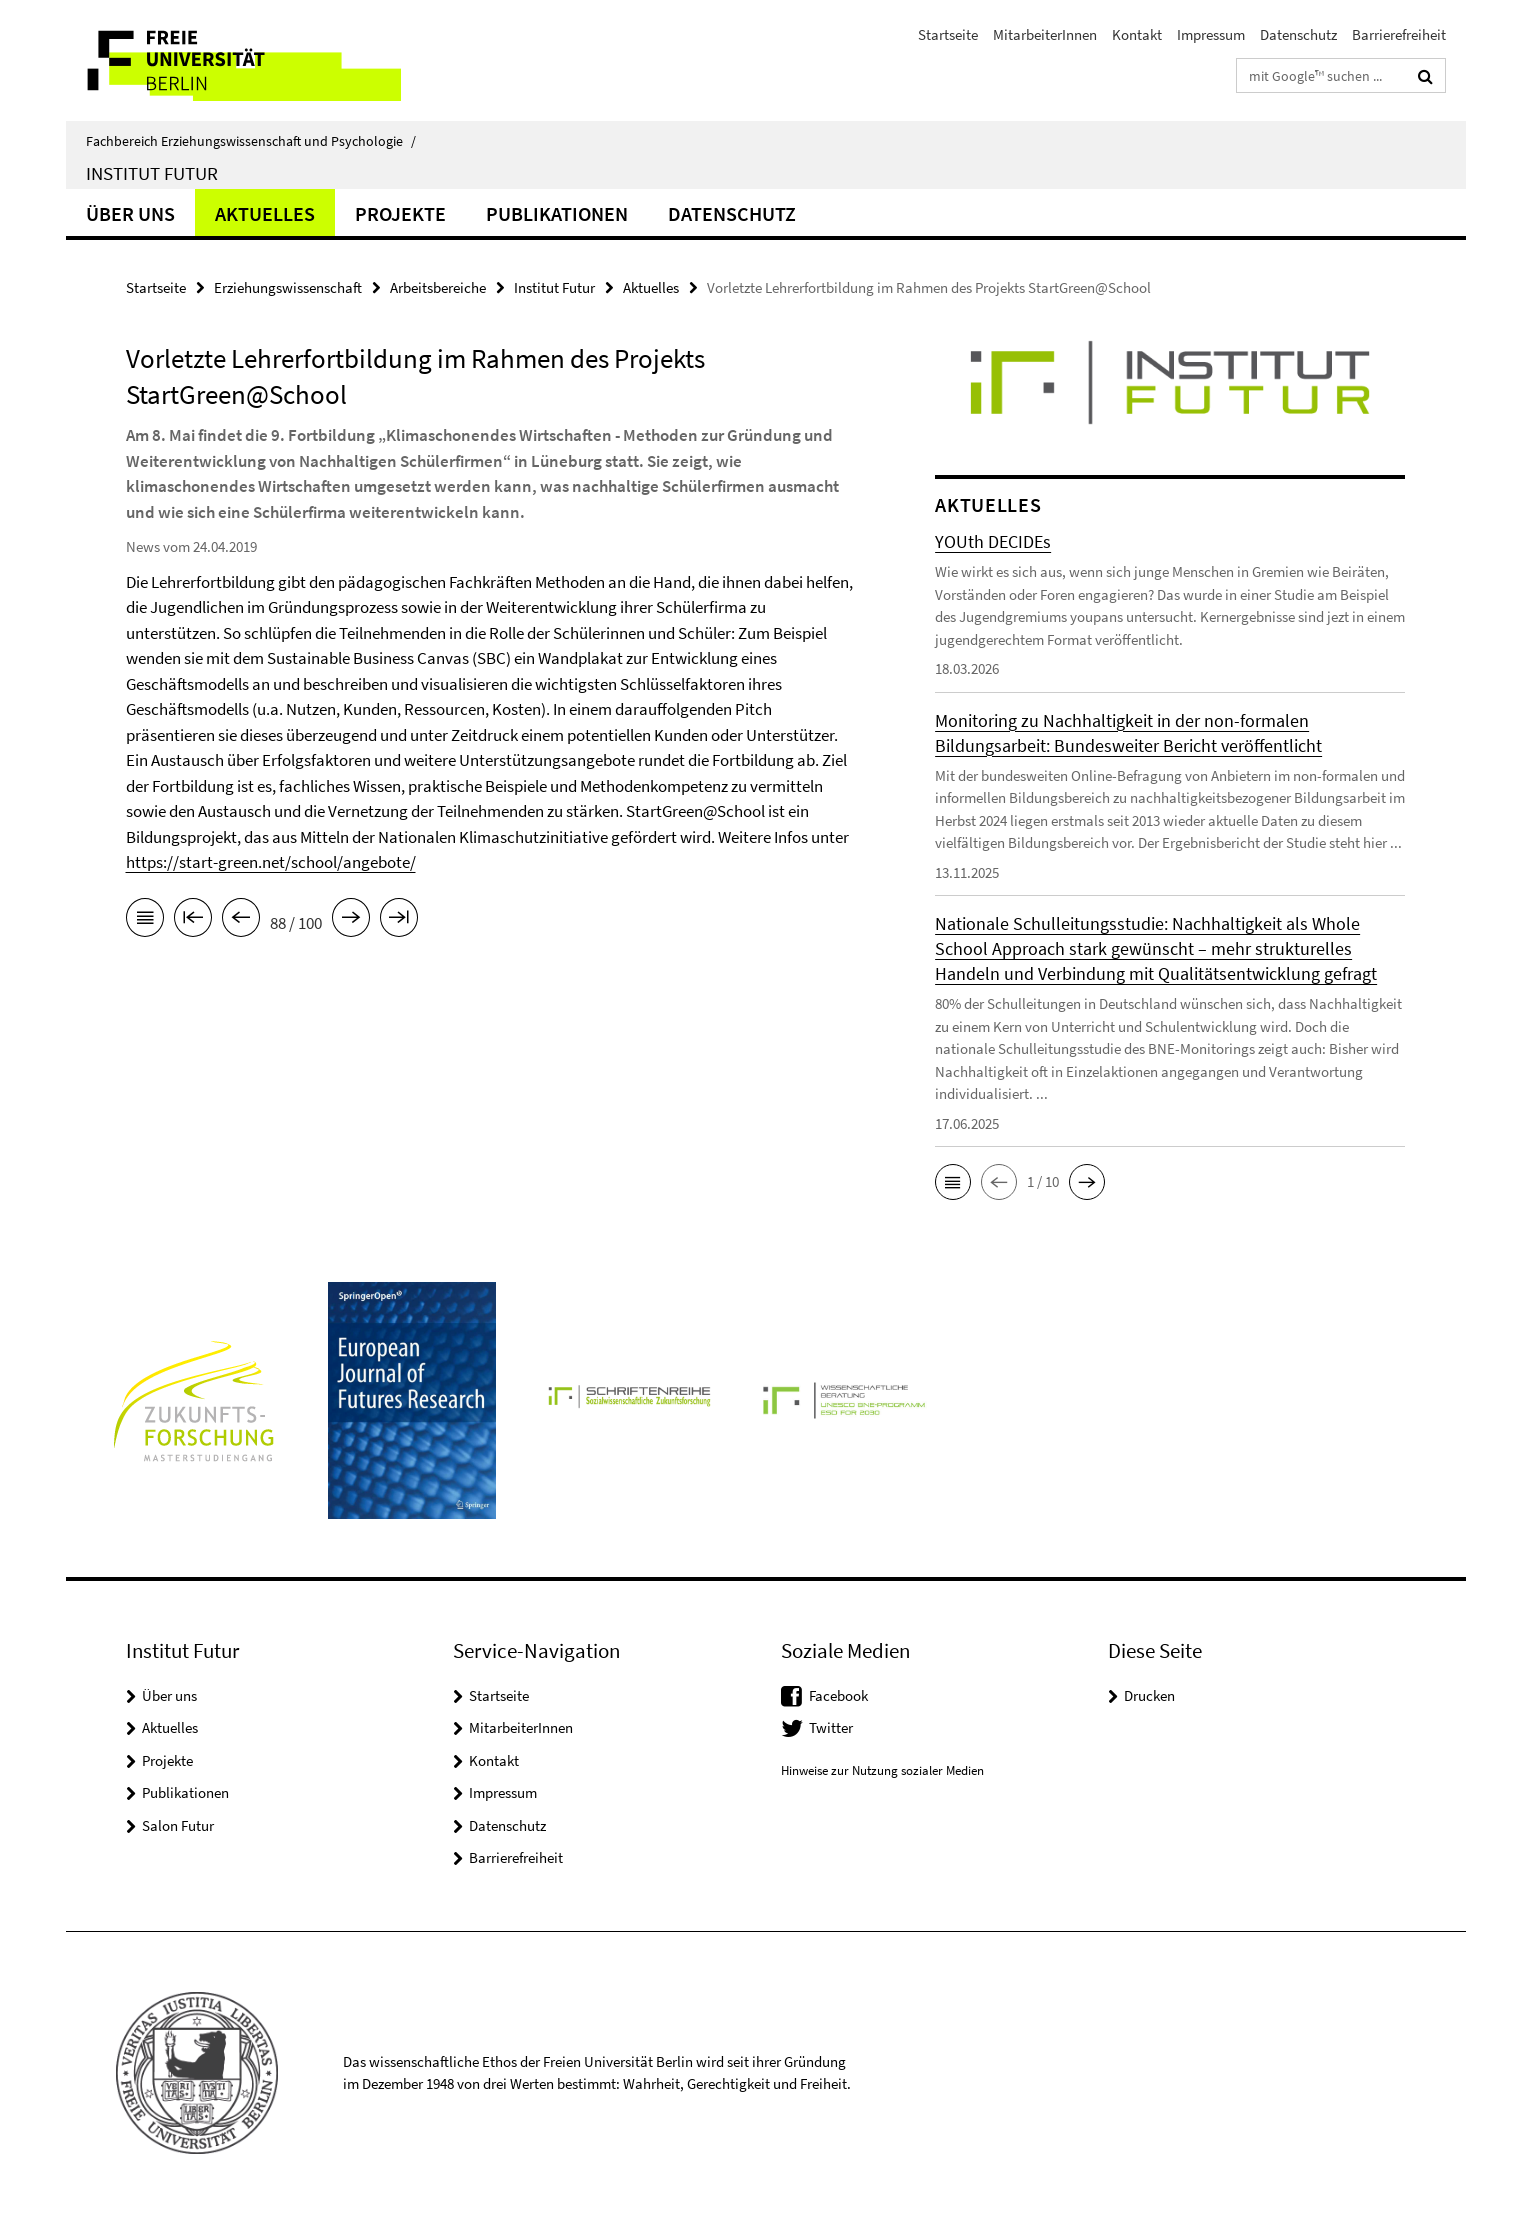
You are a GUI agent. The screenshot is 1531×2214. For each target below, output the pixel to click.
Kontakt (1137, 34)
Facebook (838, 1695)
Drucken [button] (1149, 1695)
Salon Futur (178, 1825)
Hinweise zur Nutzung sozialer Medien (882, 1770)
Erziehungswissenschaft (288, 287)
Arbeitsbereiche (438, 287)
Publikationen (557, 213)
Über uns (130, 213)
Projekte (400, 213)
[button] (953, 1182)
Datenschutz (1298, 34)
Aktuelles (265, 213)
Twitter (831, 1727)
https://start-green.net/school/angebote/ (271, 862)
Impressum (1211, 34)
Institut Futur (152, 173)
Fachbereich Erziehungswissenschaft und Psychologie (251, 141)
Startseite (948, 34)
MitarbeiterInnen (1045, 34)
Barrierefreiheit (1399, 34)
